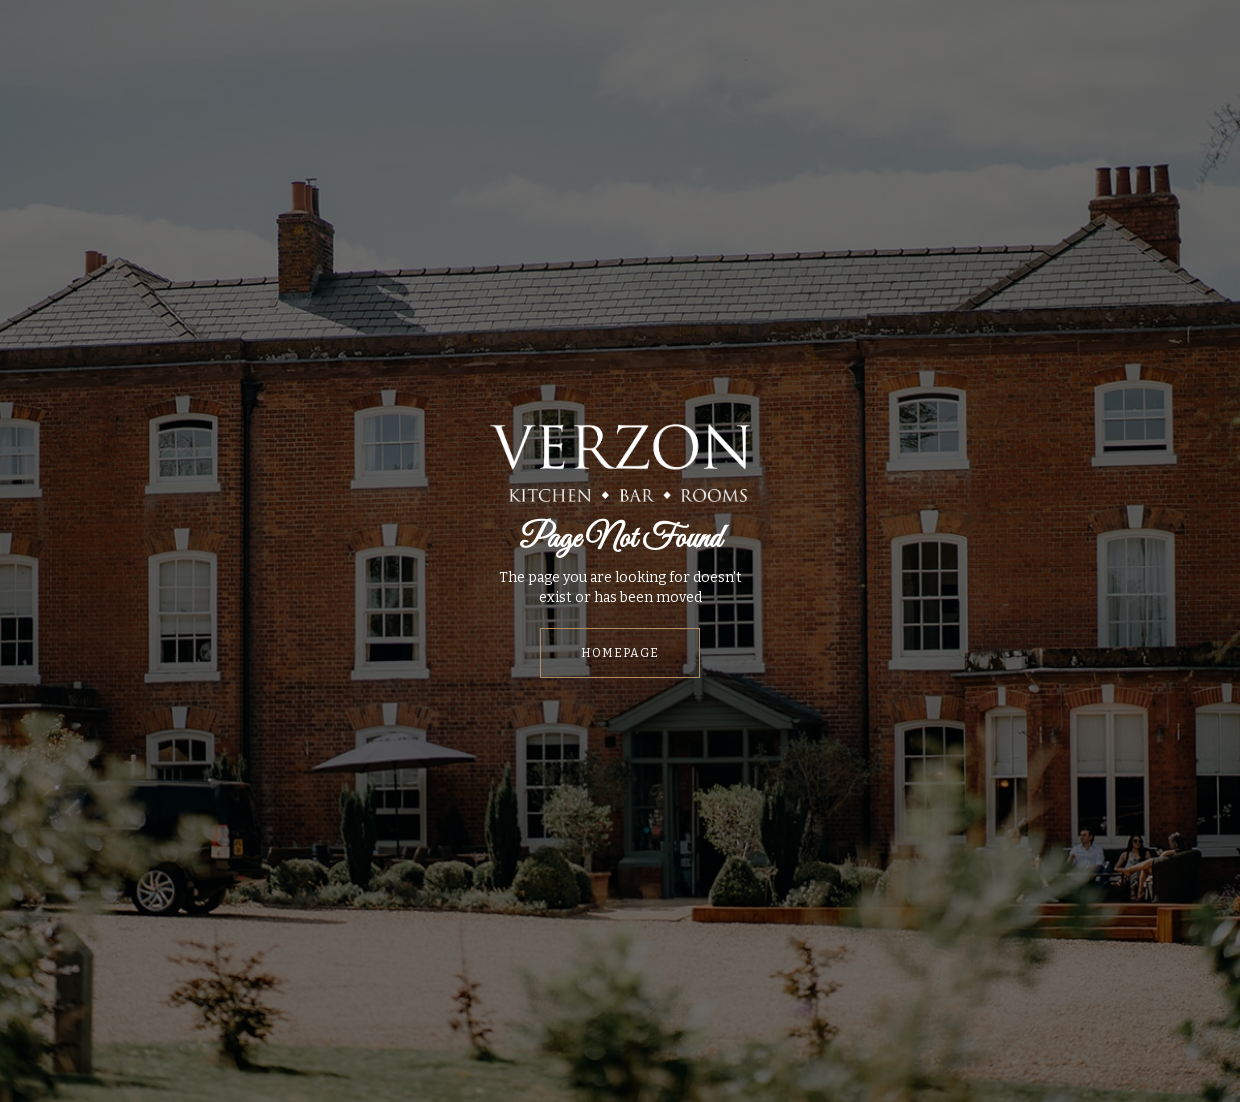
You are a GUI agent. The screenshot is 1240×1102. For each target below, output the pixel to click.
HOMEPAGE (620, 653)
